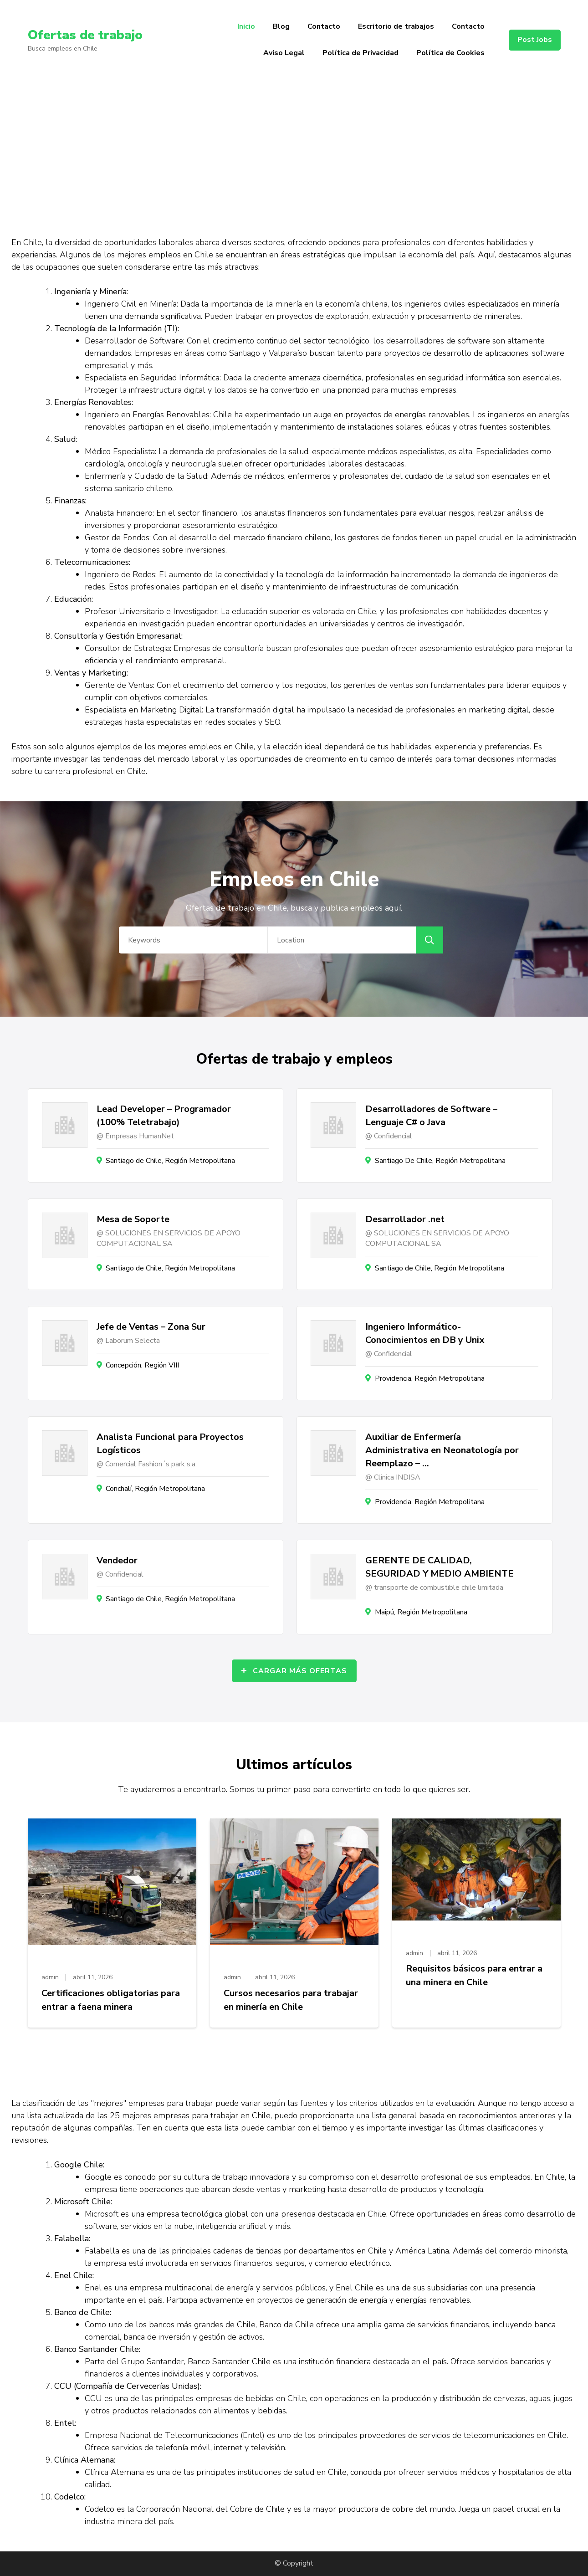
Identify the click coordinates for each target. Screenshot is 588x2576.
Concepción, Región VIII (142, 1365)
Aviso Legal (284, 53)
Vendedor (117, 1560)
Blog (281, 26)
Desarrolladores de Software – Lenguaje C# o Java (431, 1115)
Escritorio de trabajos (396, 26)
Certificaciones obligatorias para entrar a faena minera (110, 2000)
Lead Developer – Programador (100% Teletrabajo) (164, 1115)
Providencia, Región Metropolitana (430, 1378)
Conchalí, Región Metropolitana (155, 1489)
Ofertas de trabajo (85, 35)
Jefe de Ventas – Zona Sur (151, 1327)
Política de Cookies (450, 53)
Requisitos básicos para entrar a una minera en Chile (474, 1975)
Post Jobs (534, 40)
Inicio (246, 26)
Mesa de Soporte (133, 1219)
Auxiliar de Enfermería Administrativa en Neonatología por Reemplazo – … (442, 1450)
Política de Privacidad (360, 53)
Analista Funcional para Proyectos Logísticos (170, 1443)
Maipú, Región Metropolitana (421, 1612)
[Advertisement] (294, 148)
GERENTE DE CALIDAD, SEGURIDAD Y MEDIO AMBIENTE (439, 1567)
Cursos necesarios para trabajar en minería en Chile (291, 2000)
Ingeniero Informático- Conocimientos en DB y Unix (424, 1333)
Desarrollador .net (405, 1219)
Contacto (323, 26)
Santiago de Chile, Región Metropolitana (170, 1161)
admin (50, 1977)
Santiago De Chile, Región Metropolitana (440, 1161)
